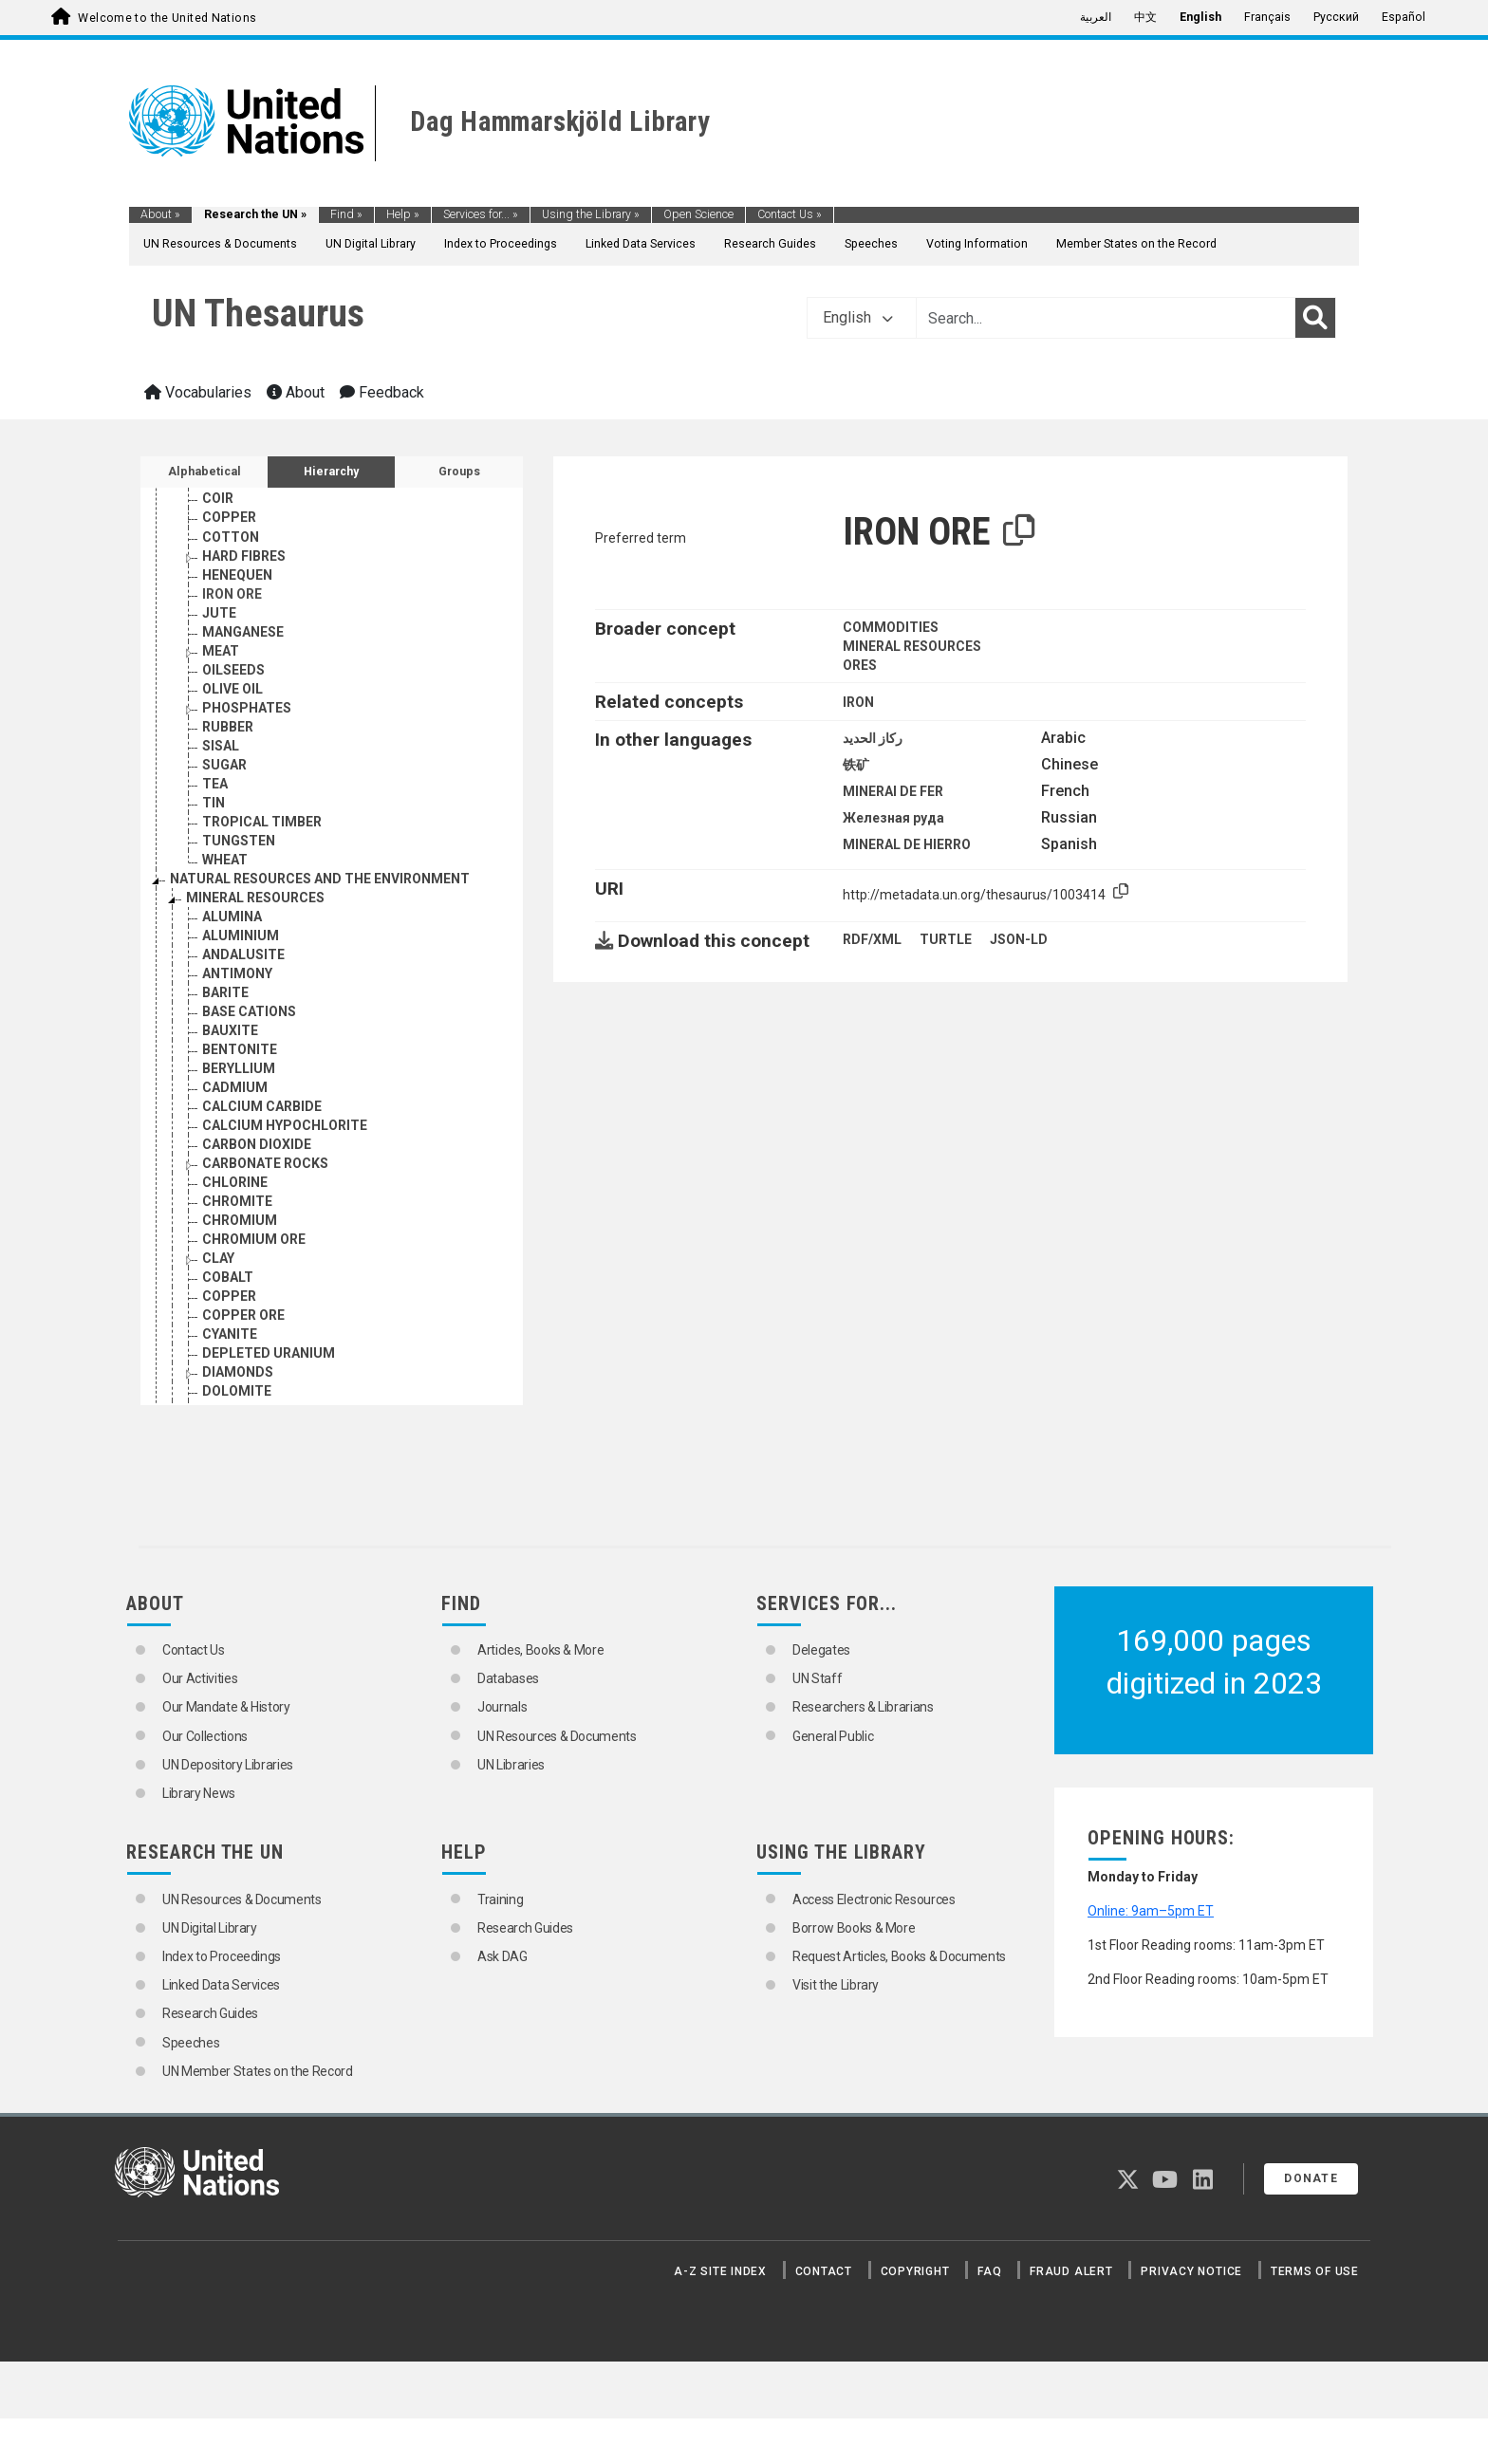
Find (346, 214)
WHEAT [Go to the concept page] (225, 859)
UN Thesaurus (258, 313)
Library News (198, 1793)
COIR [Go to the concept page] (217, 498)
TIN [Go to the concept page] (213, 802)
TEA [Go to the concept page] (215, 783)
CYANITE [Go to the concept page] (229, 1334)
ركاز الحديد (872, 738)
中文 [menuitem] (1145, 17)
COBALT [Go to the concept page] (227, 1277)
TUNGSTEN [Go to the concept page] (238, 840)
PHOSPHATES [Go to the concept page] (246, 707)
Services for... (480, 214)
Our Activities (199, 1678)
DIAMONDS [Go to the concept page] (237, 1372)
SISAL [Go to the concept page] (220, 745)
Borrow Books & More (853, 1928)
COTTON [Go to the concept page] (230, 537)
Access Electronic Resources (874, 1899)
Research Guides (770, 243)
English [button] (858, 317)
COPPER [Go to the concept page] (229, 517)
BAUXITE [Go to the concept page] (230, 1030)
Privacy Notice (1191, 2271)
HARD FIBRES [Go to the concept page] (244, 556)
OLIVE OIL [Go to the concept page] (232, 688)
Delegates (821, 1650)
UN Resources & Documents (220, 243)
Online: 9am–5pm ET (1151, 1910)
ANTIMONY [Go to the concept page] (237, 973)
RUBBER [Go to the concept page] (227, 726)
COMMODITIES (891, 627)
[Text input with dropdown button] (1105, 318)
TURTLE (946, 939)
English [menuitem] (1200, 17)
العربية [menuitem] (1095, 17)
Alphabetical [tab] (204, 471)
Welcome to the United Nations (167, 18)
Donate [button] (1311, 2178)
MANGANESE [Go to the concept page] (243, 631)
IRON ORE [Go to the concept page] (232, 594)
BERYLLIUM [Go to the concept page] (238, 1068)
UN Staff (817, 1678)
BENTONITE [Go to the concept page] (239, 1049)
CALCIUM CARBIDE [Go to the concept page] (262, 1106)
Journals (502, 1706)
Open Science (698, 214)
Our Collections (205, 1736)
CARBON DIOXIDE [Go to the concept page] (256, 1144)
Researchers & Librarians (863, 1706)
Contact (823, 2271)
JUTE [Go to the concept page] (219, 613)
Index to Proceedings (500, 243)
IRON (858, 702)
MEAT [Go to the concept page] (220, 650)
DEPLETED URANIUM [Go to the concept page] (268, 1353)
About (160, 214)
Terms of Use (1315, 2271)
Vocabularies (197, 392)
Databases (508, 1678)
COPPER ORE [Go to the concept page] (243, 1315)
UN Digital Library (371, 243)
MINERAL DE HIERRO (907, 844)
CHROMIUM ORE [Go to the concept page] (254, 1239)
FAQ (989, 2271)
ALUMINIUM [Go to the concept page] (240, 935)
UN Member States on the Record (257, 2071)
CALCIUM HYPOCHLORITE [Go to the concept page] (284, 1125)
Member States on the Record (1136, 243)
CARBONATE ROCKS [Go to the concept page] (265, 1163)
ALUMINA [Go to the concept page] (232, 916)
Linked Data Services (641, 243)
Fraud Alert (1071, 2271)
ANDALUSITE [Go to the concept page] (243, 954)
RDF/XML (872, 939)
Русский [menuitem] (1336, 17)
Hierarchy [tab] (331, 471)
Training (500, 1899)
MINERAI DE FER (893, 791)
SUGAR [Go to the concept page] (224, 764)
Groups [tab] (459, 471)
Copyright (915, 2271)
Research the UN (255, 214)
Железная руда (893, 817)
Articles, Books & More (540, 1650)
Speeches (871, 243)
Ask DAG (502, 1956)
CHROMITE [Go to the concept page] (237, 1201)
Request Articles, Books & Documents (899, 1956)
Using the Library (591, 214)
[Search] (1315, 318)
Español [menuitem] (1403, 17)
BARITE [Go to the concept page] (225, 992)
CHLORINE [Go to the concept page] (235, 1182)
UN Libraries (511, 1764)
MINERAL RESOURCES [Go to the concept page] (255, 897)
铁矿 (856, 764)
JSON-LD (1019, 939)
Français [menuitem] (1267, 17)
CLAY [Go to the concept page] (218, 1258)
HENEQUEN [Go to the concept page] (237, 575)
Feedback (382, 392)
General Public (832, 1736)
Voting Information (977, 243)
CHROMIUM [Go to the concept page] (239, 1220)
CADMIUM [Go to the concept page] (235, 1087)
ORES (860, 665)
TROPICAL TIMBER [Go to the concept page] (262, 821)
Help (402, 214)
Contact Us (789, 214)
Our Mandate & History (226, 1706)
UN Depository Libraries (227, 1764)
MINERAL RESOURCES (912, 646)
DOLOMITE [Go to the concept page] (236, 1391)
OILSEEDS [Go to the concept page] (233, 669)
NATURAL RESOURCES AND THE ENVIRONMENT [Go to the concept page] (320, 878)
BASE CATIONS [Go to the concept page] (249, 1011)
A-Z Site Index (720, 2271)
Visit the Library (835, 1984)
